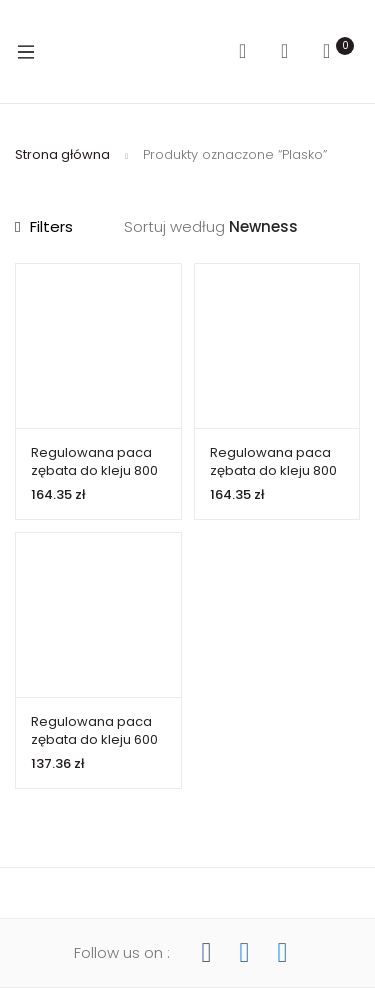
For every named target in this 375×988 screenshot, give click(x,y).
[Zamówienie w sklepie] (294, 227)
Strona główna (62, 154)
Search (250, 51)
